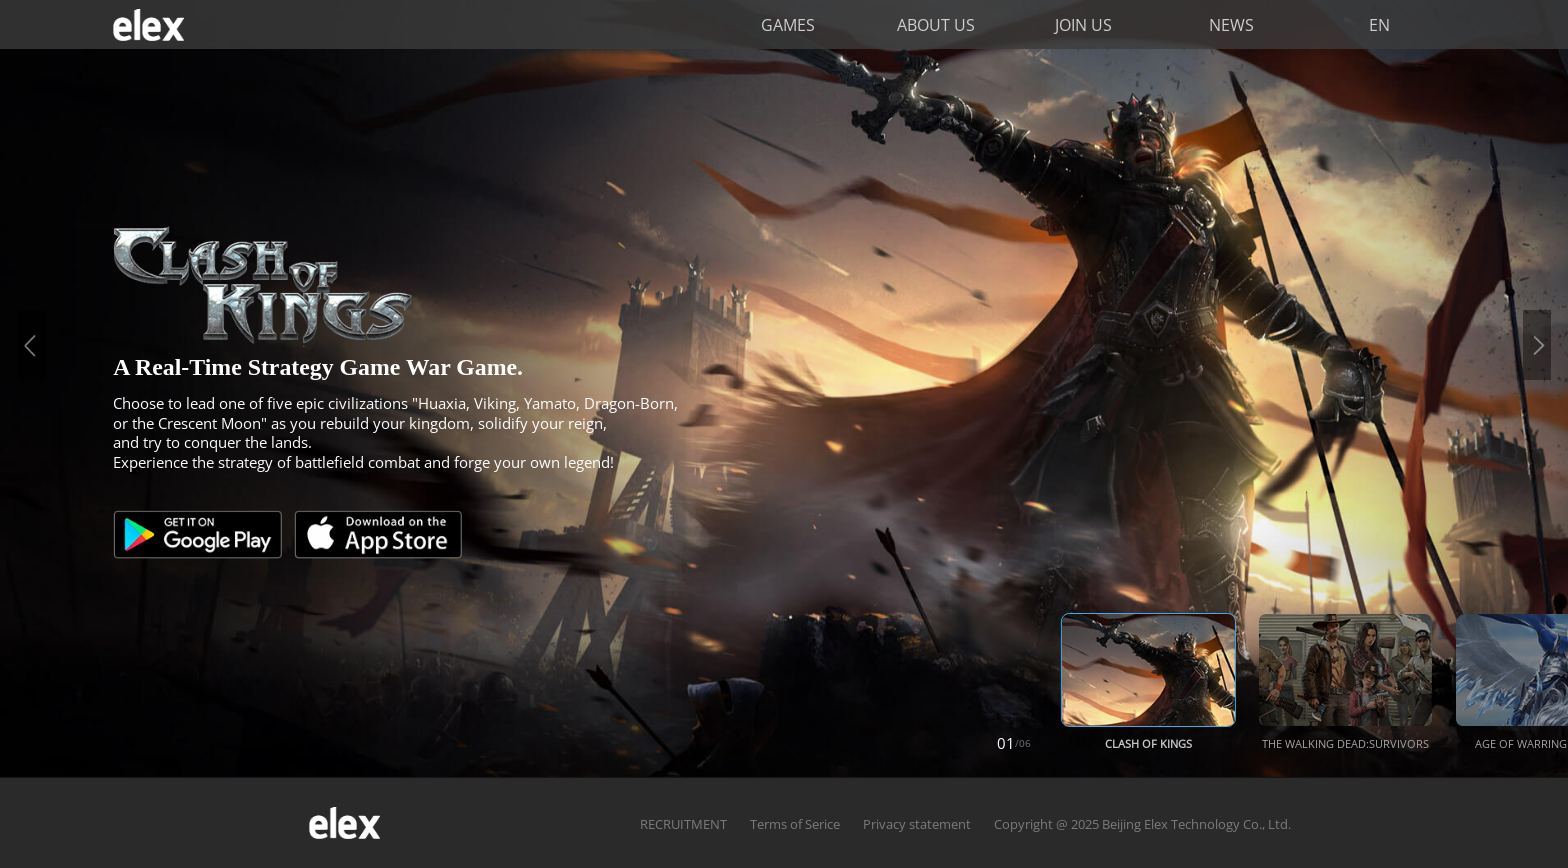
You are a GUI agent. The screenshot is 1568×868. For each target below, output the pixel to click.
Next (1537, 345)
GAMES (788, 24)
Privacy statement (917, 824)
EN (1379, 24)
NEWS (1231, 24)
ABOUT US (936, 24)
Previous (32, 345)
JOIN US (1083, 24)
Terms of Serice (795, 824)
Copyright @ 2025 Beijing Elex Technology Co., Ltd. (1142, 824)
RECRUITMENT (683, 824)
